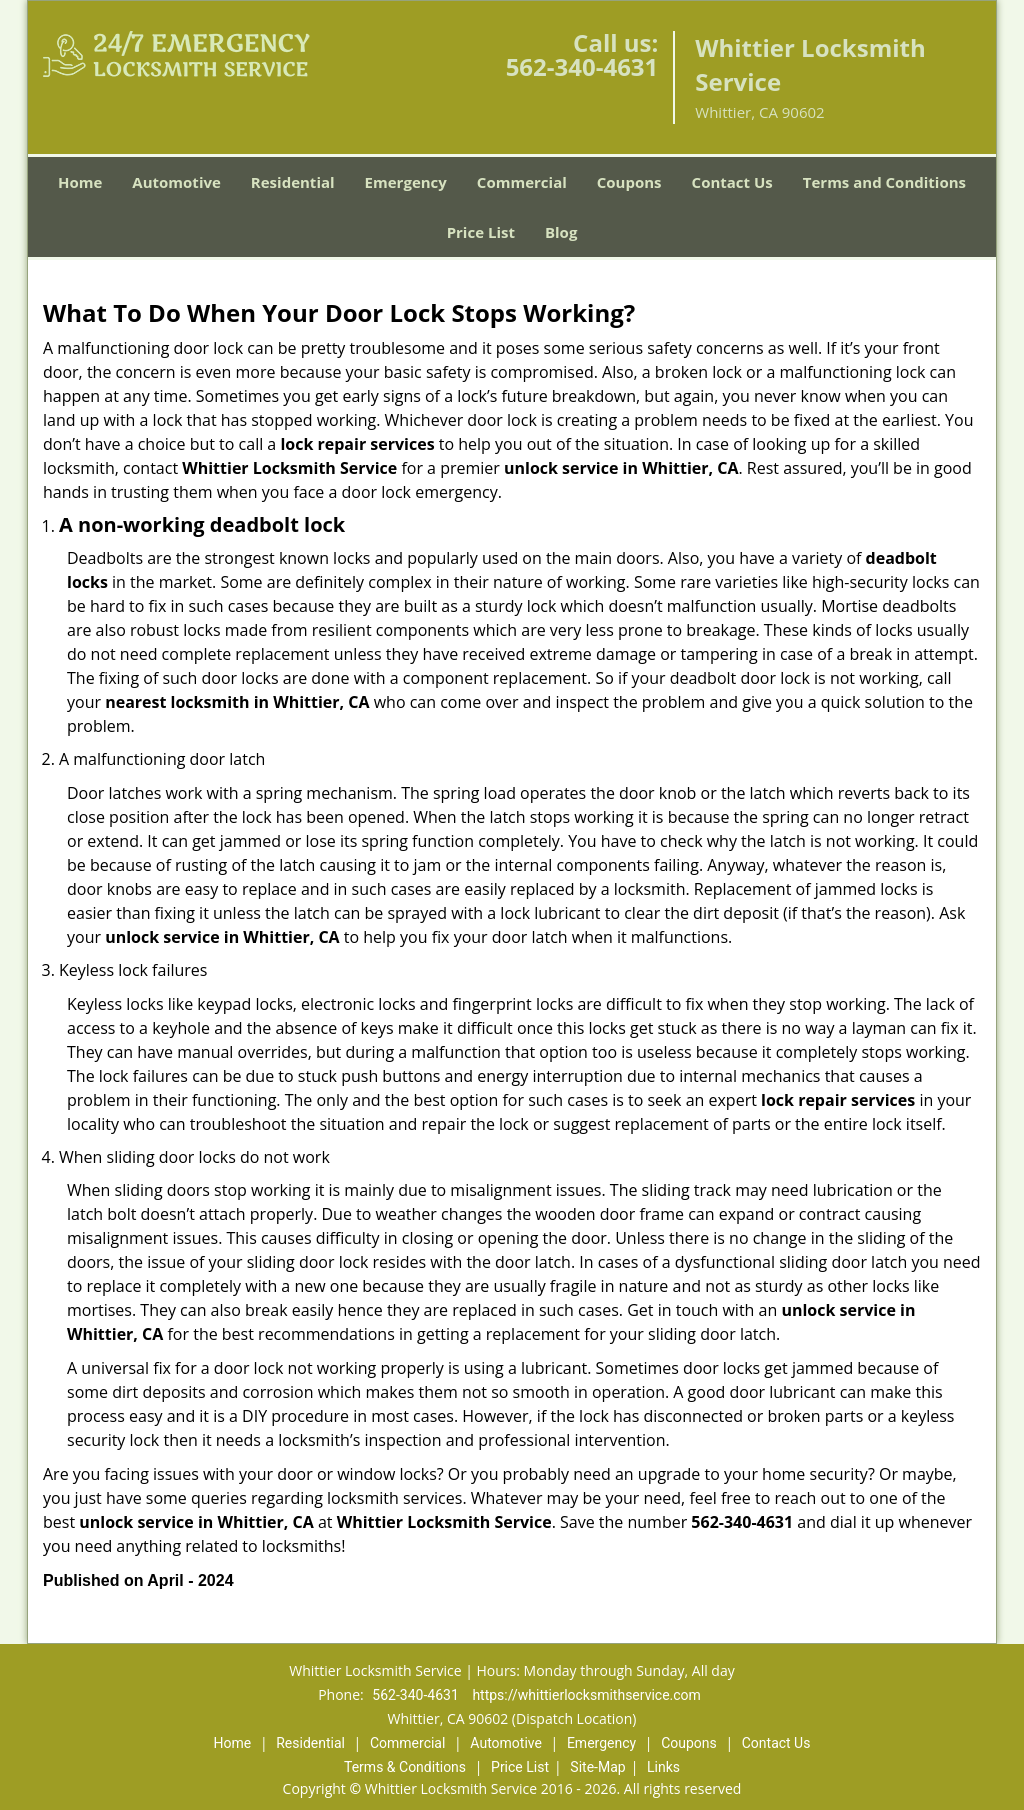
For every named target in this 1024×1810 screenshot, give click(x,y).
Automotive (176, 182)
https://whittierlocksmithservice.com (586, 1695)
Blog (561, 232)
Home (80, 182)
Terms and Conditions (884, 182)
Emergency (406, 182)
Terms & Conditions (405, 1767)
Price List (481, 232)
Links (663, 1767)
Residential (293, 182)
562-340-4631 (582, 66)
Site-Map (597, 1767)
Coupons (629, 182)
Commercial (522, 182)
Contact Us (732, 182)
